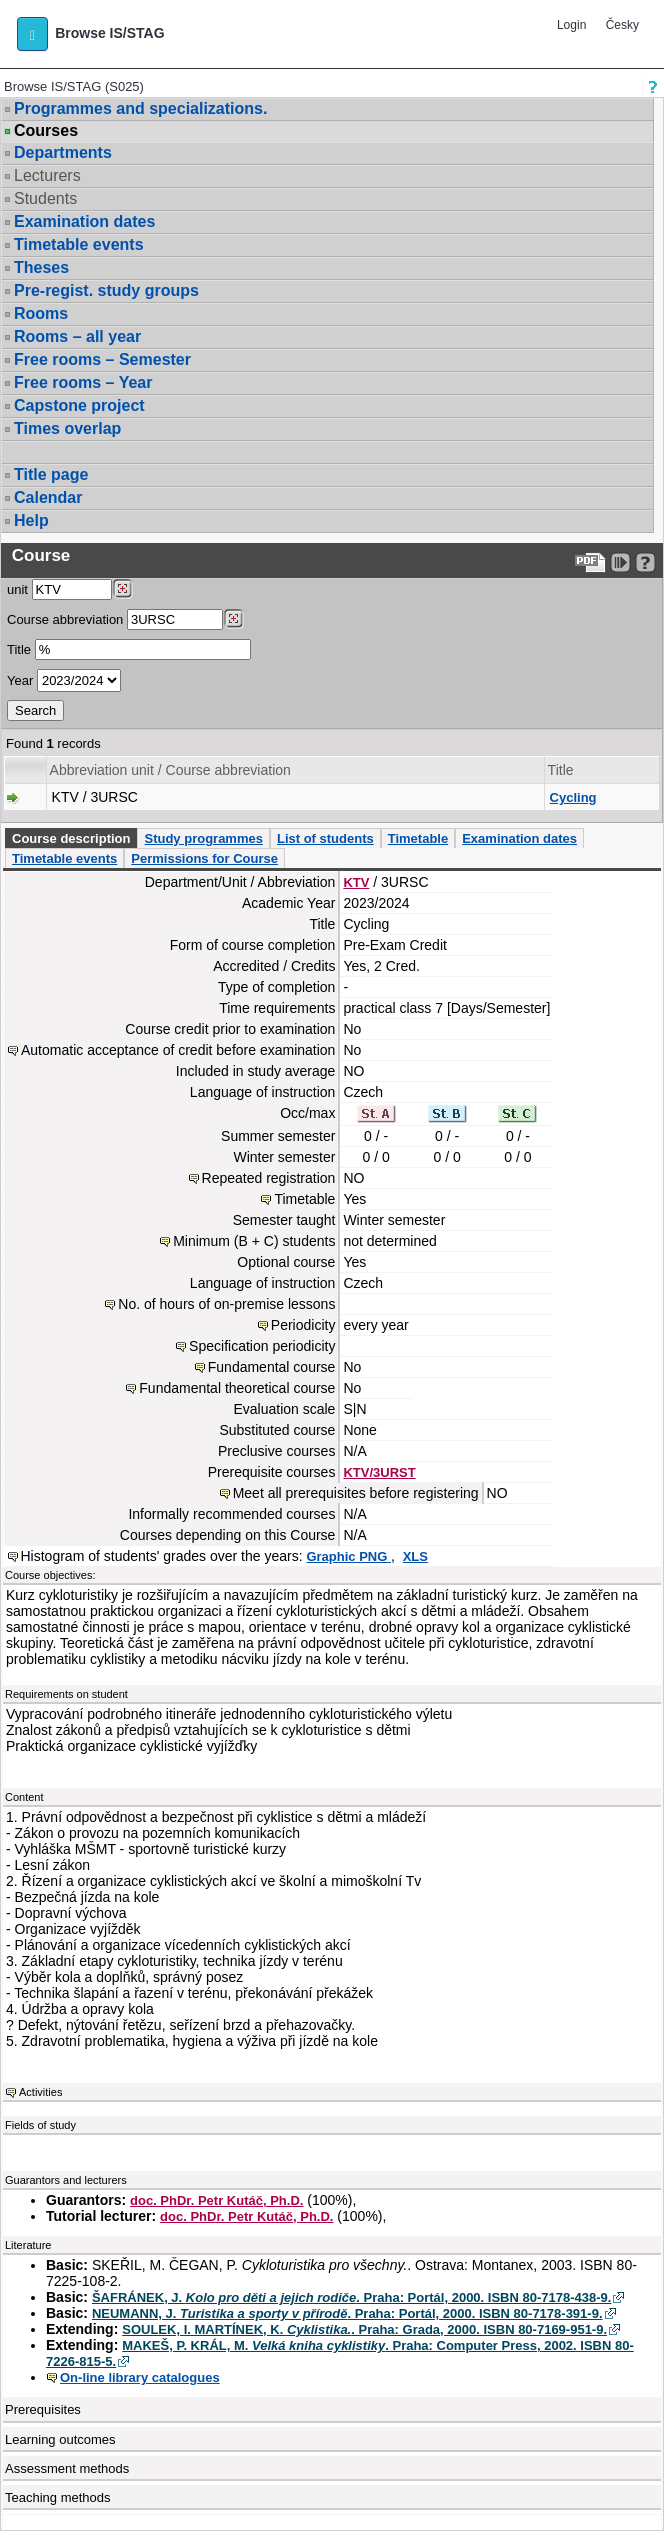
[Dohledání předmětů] (233, 619)
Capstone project (79, 405)
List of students (325, 838)
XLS (415, 1556)
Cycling (573, 797)
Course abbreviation (65, 619)
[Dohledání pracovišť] (122, 589)
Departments (63, 152)
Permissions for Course (204, 858)
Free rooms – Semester (102, 359)
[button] (32, 34)
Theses (41, 267)
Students (45, 198)
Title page (51, 474)
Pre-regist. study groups (106, 290)
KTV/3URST (379, 1472)
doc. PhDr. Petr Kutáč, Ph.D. (216, 2200)
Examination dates (84, 221)
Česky (622, 25)
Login (571, 25)
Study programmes (203, 838)
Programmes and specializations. (140, 108)
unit (17, 589)
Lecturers (47, 175)
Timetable (418, 838)
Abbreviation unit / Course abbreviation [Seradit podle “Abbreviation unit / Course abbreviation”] (170, 770)
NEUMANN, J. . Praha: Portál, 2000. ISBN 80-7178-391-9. (347, 2313)
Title (19, 649)
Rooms (41, 313)
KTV (356, 882)
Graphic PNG (348, 1556)
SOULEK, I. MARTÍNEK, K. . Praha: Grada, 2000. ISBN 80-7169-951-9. (364, 2329)
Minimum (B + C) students (254, 1241)
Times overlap (67, 428)
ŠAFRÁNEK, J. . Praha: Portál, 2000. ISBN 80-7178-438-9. (351, 2297)
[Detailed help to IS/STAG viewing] (645, 562)
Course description (71, 838)
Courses (46, 131)
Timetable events (79, 244)
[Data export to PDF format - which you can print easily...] (590, 562)
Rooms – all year (77, 336)
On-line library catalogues (140, 2377)
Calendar (48, 497)
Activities (40, 2092)
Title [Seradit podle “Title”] (561, 770)
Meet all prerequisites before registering (356, 1493)
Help (31, 520)
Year (20, 680)
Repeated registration (269, 1178)
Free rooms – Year (83, 382)
